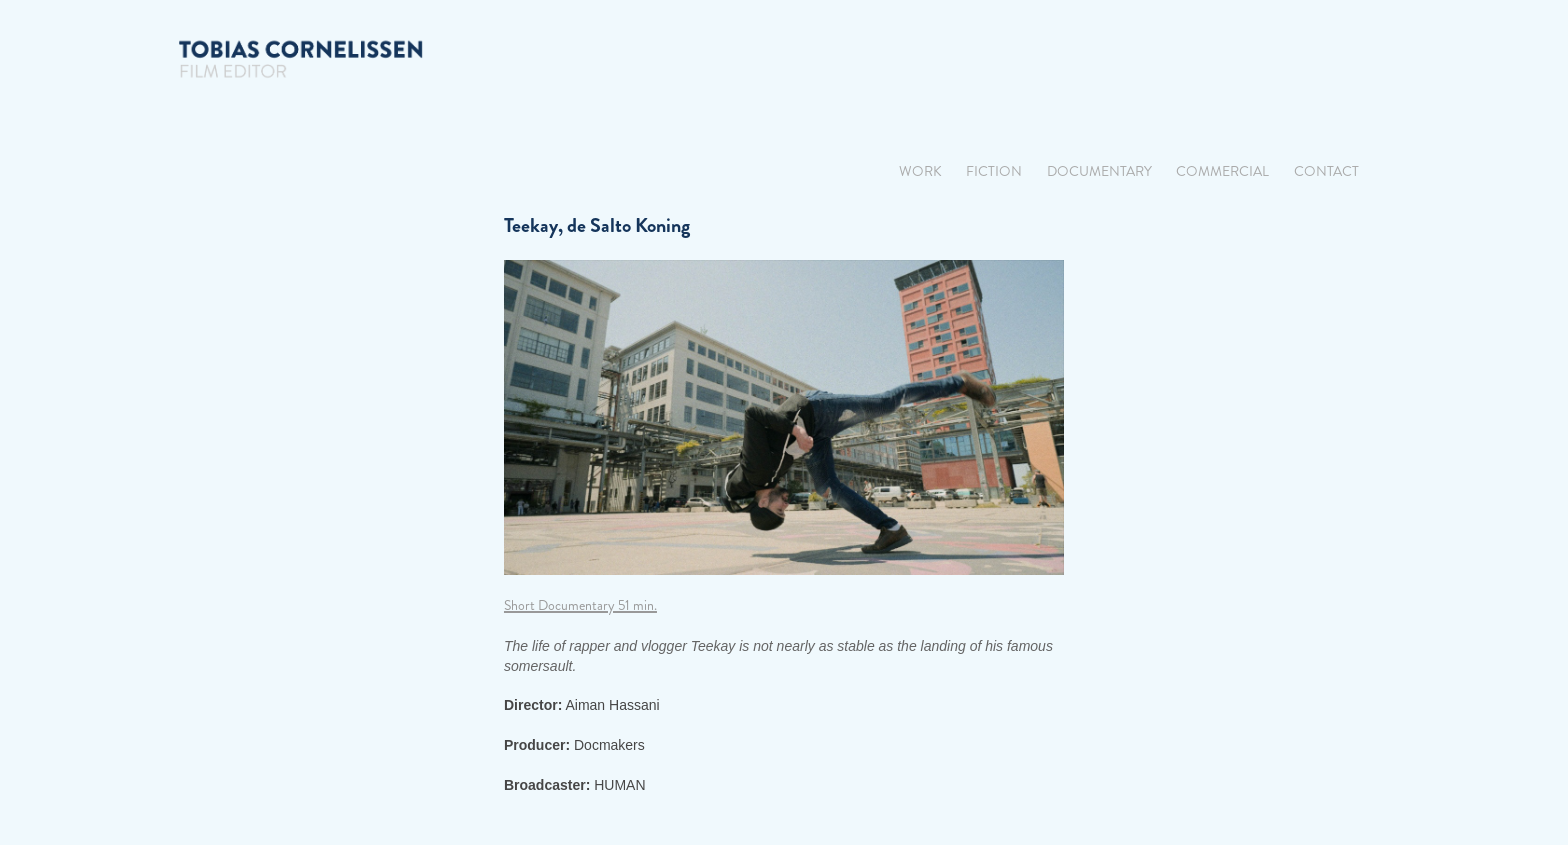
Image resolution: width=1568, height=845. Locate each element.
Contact (1326, 171)
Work (920, 171)
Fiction (994, 171)
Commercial (1222, 171)
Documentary (1099, 171)
